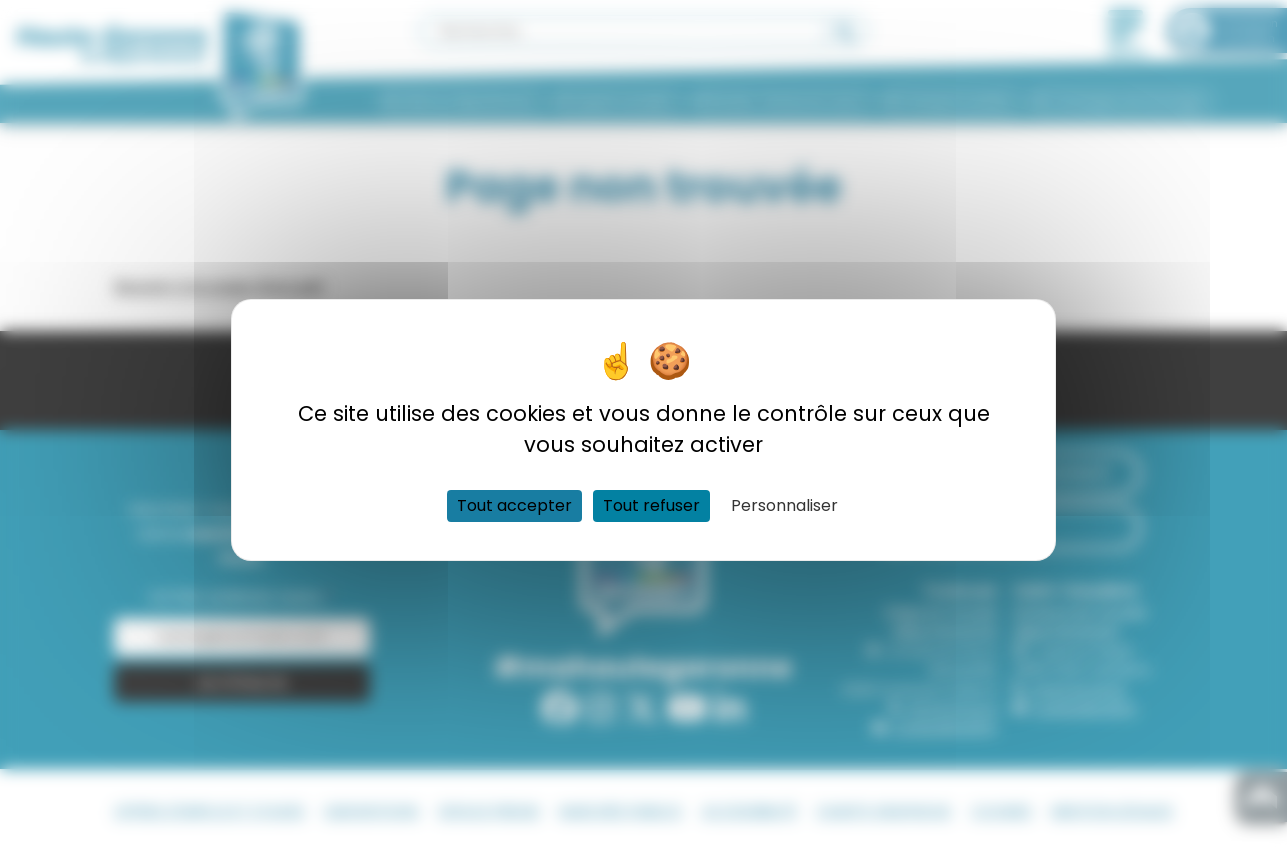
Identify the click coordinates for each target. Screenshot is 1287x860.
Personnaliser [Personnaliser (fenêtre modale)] (784, 505)
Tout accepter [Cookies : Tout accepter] (514, 505)
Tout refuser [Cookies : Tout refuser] (651, 505)
